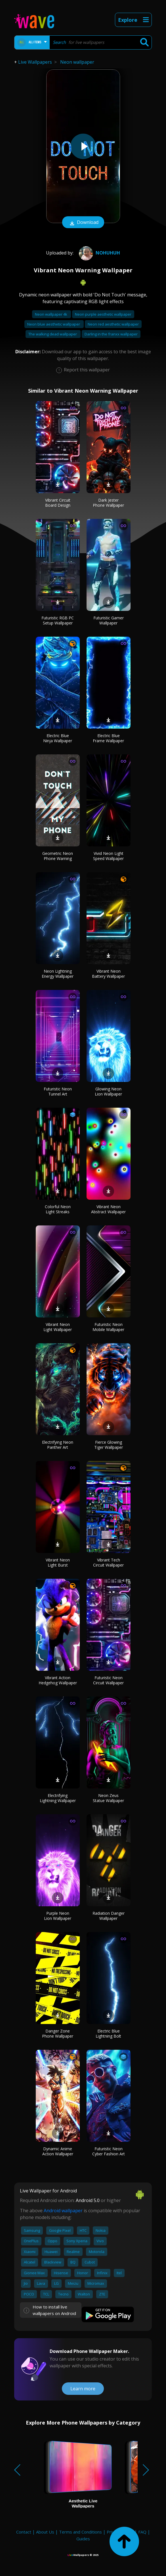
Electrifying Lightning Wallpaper (58, 1798)
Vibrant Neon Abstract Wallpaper (108, 1209)
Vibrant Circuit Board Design (57, 502)
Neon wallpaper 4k (51, 314)
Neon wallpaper (77, 62)
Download (83, 222)
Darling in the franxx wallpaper (111, 334)
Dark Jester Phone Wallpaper (108, 502)
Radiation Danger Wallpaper (109, 1915)
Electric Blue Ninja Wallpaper (57, 738)
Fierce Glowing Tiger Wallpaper (108, 1444)
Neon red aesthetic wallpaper (113, 324)
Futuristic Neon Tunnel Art (58, 1091)
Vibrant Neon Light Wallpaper (57, 1327)
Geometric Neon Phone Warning (57, 856)
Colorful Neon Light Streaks (58, 1209)
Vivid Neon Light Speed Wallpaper (108, 856)
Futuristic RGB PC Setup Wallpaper (57, 620)
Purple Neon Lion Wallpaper (57, 1915)
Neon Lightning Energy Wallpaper (57, 973)
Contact (23, 2532)
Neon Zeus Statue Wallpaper (108, 1798)
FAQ (142, 2532)
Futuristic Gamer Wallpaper (108, 620)
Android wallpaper (63, 2210)
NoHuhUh (98, 253)
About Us (45, 2532)
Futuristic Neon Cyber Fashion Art (108, 2151)
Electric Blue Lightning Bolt (108, 2033)
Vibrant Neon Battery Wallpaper (108, 973)
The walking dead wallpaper (53, 334)
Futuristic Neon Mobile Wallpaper (108, 1327)
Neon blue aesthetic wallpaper (54, 324)
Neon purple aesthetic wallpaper (103, 314)
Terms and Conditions (80, 2532)
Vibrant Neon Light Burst (58, 1562)
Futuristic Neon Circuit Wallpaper (108, 1680)
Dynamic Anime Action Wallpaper (57, 2151)
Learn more (82, 2388)
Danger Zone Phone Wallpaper (57, 2033)
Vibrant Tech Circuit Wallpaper (108, 1562)
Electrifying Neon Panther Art (57, 1444)
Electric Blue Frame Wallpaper (108, 738)
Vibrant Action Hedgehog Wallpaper (58, 1680)
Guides (83, 2538)
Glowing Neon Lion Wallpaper (108, 1091)
